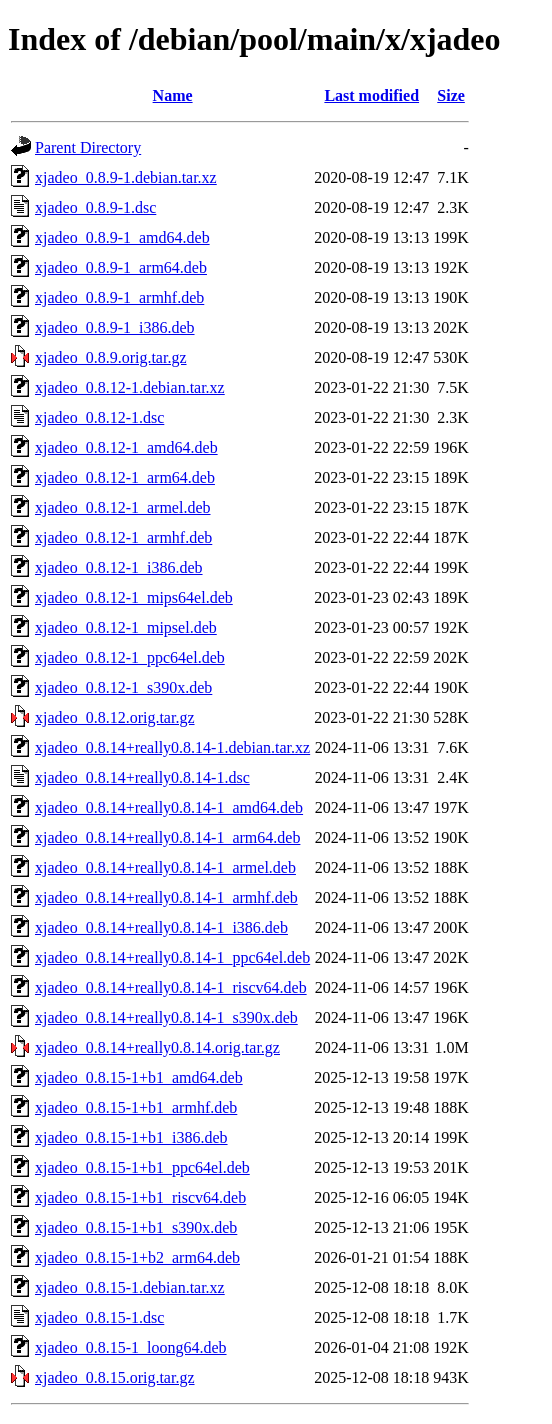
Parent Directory (88, 147)
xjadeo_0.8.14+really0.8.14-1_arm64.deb (167, 837)
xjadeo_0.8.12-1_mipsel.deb (126, 627)
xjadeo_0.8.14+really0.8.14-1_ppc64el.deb (172, 957)
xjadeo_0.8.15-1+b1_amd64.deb (139, 1077)
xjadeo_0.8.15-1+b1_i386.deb (131, 1137)
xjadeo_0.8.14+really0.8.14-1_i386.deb (161, 927)
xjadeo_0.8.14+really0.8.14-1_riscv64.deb (171, 987)
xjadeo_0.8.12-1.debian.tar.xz (130, 387)
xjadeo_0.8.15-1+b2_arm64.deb (137, 1257)
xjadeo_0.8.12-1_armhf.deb (123, 537)
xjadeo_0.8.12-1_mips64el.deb (134, 597)
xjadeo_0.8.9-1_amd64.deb (122, 237)
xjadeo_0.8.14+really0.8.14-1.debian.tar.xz (172, 747)
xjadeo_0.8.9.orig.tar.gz (111, 357)
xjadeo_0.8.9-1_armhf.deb (119, 297)
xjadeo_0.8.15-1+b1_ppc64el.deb (142, 1167)
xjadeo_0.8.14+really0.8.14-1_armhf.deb (166, 897)
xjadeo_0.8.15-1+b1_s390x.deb (136, 1227)
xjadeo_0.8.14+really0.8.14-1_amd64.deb (169, 807)
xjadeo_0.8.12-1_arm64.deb (125, 477)
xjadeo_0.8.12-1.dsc (99, 417)
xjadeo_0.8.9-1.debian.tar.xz (126, 177)
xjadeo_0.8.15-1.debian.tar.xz (130, 1287)
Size (451, 95)
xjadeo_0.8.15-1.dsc (99, 1317)
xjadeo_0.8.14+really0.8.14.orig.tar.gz (157, 1047)
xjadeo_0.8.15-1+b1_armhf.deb (136, 1107)
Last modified (371, 95)
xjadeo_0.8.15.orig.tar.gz (115, 1377)
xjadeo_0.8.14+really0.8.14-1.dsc (142, 777)
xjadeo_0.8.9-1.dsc (95, 207)
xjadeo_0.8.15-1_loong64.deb (131, 1347)
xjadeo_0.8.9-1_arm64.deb (121, 267)
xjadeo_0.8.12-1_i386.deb (119, 567)
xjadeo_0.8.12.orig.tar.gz (115, 717)
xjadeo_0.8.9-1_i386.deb (115, 327)
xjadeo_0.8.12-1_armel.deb (123, 507)
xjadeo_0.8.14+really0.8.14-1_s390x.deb (166, 1017)
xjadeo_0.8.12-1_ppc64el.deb (130, 657)
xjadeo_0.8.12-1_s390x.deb (123, 687)
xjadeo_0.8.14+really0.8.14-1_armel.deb (165, 867)
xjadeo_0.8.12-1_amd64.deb (126, 447)
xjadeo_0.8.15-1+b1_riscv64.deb (140, 1197)
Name (173, 95)
